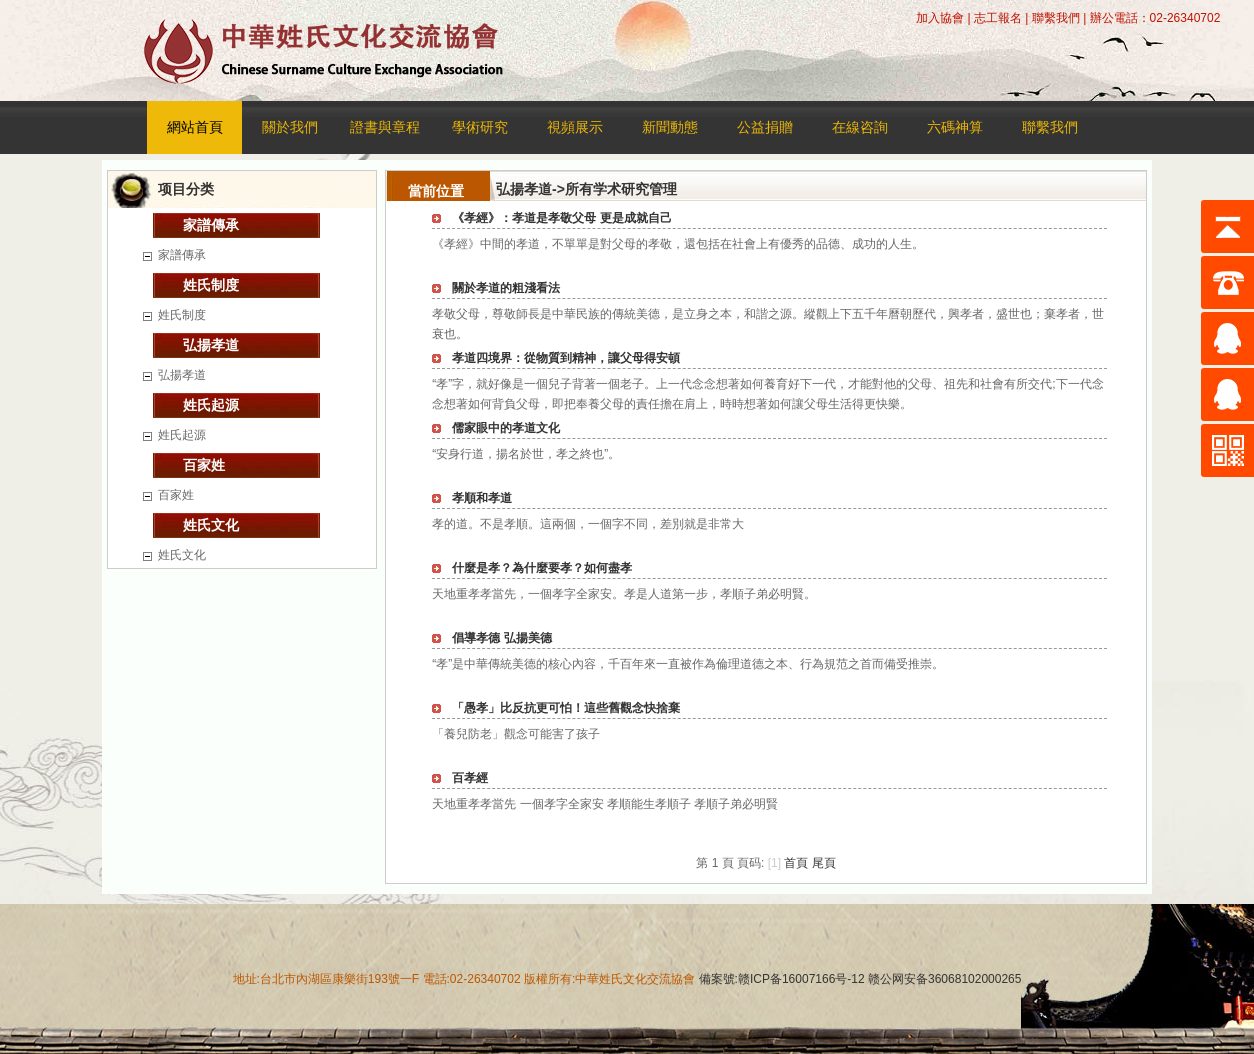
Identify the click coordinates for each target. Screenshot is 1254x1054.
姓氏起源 (211, 405)
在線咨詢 (860, 127)
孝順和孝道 (482, 498)
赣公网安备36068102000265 (943, 979)
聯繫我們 (1056, 18)
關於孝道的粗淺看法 (506, 288)
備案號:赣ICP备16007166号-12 (782, 979)
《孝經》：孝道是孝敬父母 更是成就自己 (561, 218)
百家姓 (204, 465)
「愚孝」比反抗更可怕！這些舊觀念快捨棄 (566, 708)
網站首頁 (195, 127)
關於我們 (290, 127)
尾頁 (824, 863)
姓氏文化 (211, 525)
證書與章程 (385, 127)
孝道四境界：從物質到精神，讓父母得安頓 (566, 358)
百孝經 (470, 778)
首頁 (796, 863)
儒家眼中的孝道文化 (506, 428)
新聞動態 (670, 127)
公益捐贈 (765, 127)
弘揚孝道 (211, 345)
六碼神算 (955, 127)
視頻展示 (575, 127)
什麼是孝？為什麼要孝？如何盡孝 (542, 568)
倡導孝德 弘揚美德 (501, 638)
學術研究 (480, 127)
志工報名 (998, 18)
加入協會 (940, 18)
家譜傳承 (211, 225)
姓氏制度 (211, 285)
